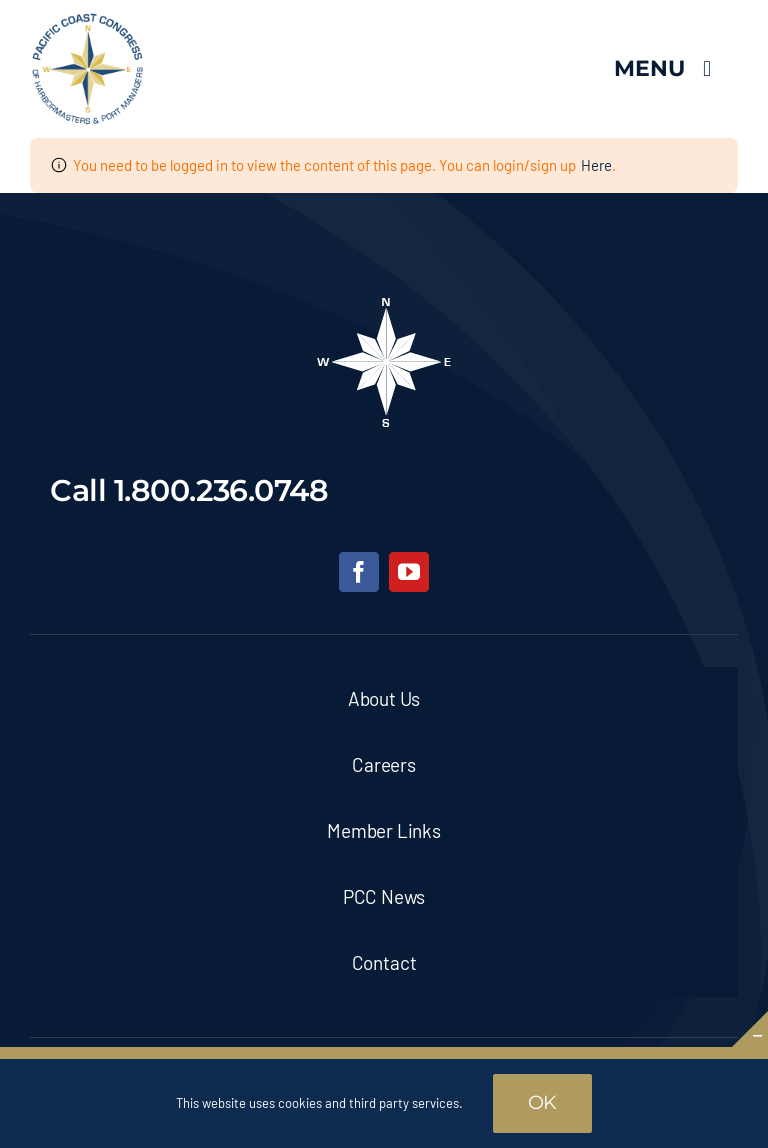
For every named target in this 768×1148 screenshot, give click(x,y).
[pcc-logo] (87, 21)
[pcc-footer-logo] (384, 304)
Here (596, 165)
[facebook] (359, 572)
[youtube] (409, 572)
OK (543, 1102)
